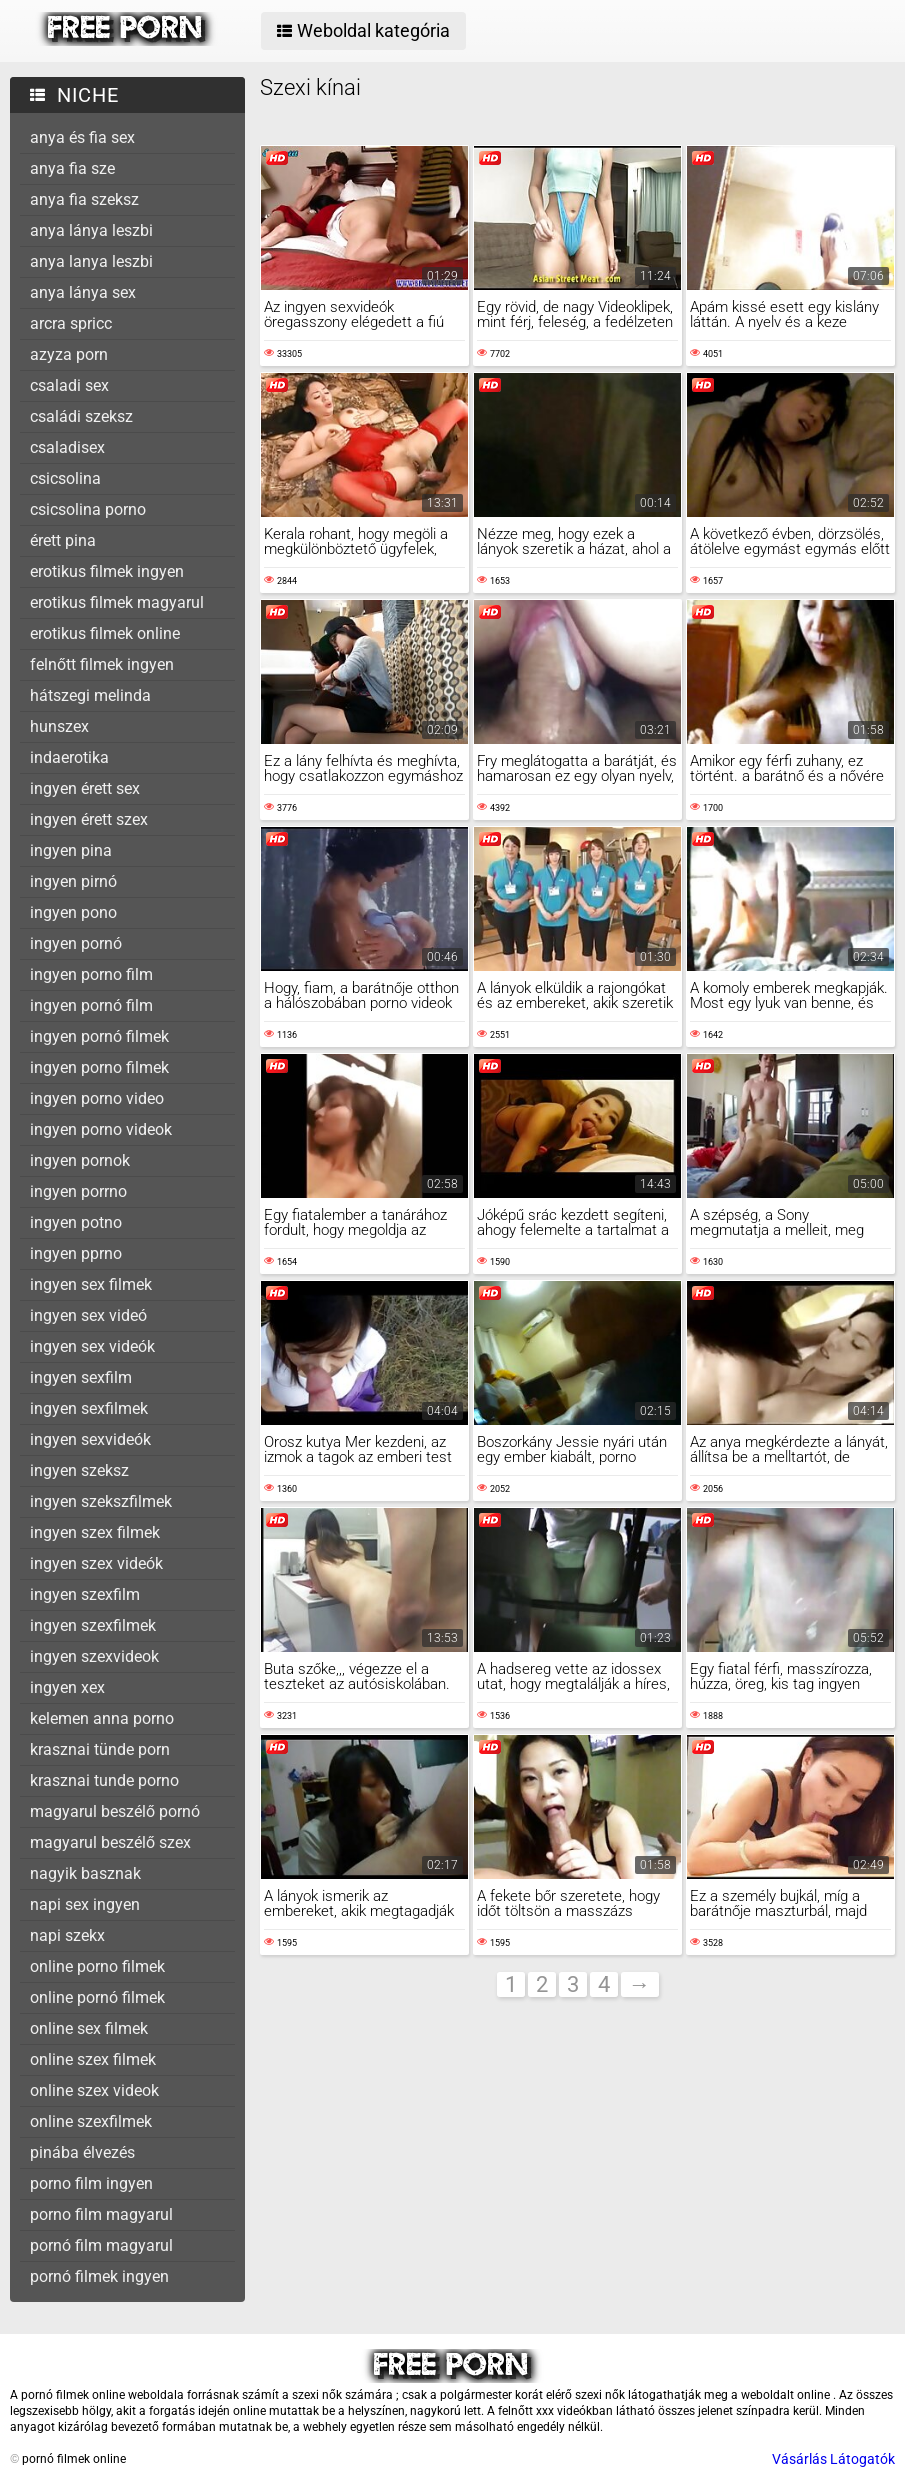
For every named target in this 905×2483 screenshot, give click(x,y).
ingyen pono (73, 912)
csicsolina (65, 478)
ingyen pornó (76, 943)
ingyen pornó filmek (99, 1036)
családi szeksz (81, 416)
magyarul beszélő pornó (115, 1811)
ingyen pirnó (73, 881)
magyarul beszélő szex (110, 1842)
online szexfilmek (91, 2121)
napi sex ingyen (85, 1904)
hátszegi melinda (90, 695)
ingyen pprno (76, 1253)
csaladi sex (69, 385)
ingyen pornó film (91, 1005)
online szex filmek (93, 2059)
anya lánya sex (83, 292)
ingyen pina (71, 850)
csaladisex (67, 447)
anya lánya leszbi (91, 230)
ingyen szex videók (96, 1563)
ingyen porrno (78, 1191)
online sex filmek (89, 2028)
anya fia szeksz (84, 199)
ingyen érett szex (89, 819)
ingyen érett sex (85, 788)
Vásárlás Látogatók (833, 2459)
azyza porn (69, 354)
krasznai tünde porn (100, 1749)
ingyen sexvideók (90, 1439)
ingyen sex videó (88, 1315)
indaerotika (69, 757)
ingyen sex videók (92, 1346)
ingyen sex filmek (91, 1284)
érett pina (63, 540)
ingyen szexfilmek (93, 1625)
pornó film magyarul (101, 2245)
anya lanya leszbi (91, 261)
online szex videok (94, 2090)
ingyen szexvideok (94, 1656)
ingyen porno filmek (99, 1067)
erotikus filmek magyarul (117, 602)
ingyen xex (67, 1687)
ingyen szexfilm (85, 1594)
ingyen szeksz (79, 1470)
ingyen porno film (91, 974)
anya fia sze (72, 168)
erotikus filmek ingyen (107, 571)
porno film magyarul (101, 2214)
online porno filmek (97, 1966)
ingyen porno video (97, 1098)
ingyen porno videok (101, 1129)
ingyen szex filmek (95, 1532)
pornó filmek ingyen (99, 2276)
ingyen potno (76, 1222)
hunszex (59, 726)
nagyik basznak (85, 1873)
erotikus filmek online (105, 633)
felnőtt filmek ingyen (102, 664)
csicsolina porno (88, 509)
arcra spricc (71, 323)
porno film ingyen (91, 2183)
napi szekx (67, 1935)
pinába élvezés (82, 2152)
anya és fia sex (82, 137)
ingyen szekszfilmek (101, 1501)
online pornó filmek (97, 1997)
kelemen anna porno (102, 1718)
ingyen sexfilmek (89, 1408)
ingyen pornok (80, 1160)
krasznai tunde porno (104, 1780)
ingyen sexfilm (81, 1377)
